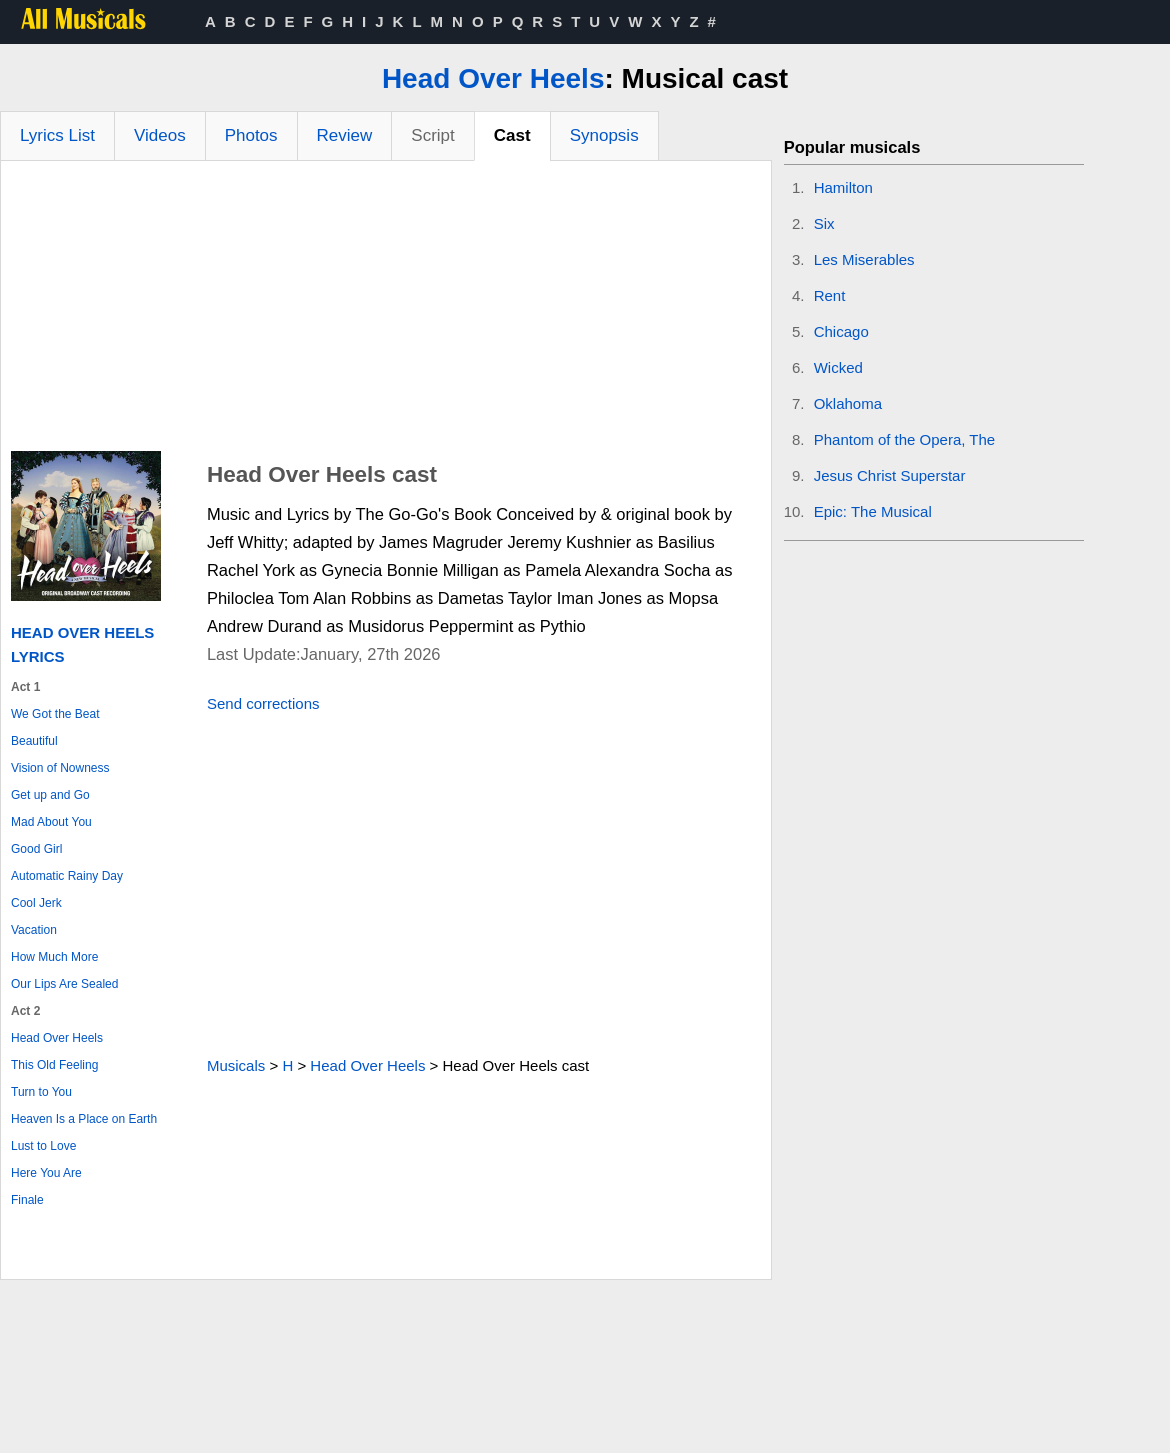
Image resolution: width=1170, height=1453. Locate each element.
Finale (27, 1200)
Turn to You (41, 1092)
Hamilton (843, 187)
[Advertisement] (386, 311)
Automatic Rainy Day (67, 876)
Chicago (841, 331)
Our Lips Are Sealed (64, 984)
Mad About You (51, 822)
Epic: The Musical (873, 511)
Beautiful (34, 741)
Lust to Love (43, 1146)
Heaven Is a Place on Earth (84, 1119)
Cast (512, 135)
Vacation (34, 930)
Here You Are (46, 1173)
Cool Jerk (36, 903)
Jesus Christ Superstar (890, 475)
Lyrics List (57, 135)
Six (824, 223)
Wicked (838, 367)
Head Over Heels (493, 78)
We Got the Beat (55, 714)
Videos (160, 135)
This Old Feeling (54, 1065)
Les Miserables (864, 259)
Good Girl (36, 849)
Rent (830, 295)
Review (345, 135)
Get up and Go (50, 795)
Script (432, 135)
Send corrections (263, 703)
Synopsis (604, 135)
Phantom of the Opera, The (905, 439)
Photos (251, 135)
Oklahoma (848, 403)
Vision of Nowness (60, 768)
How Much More (54, 957)
